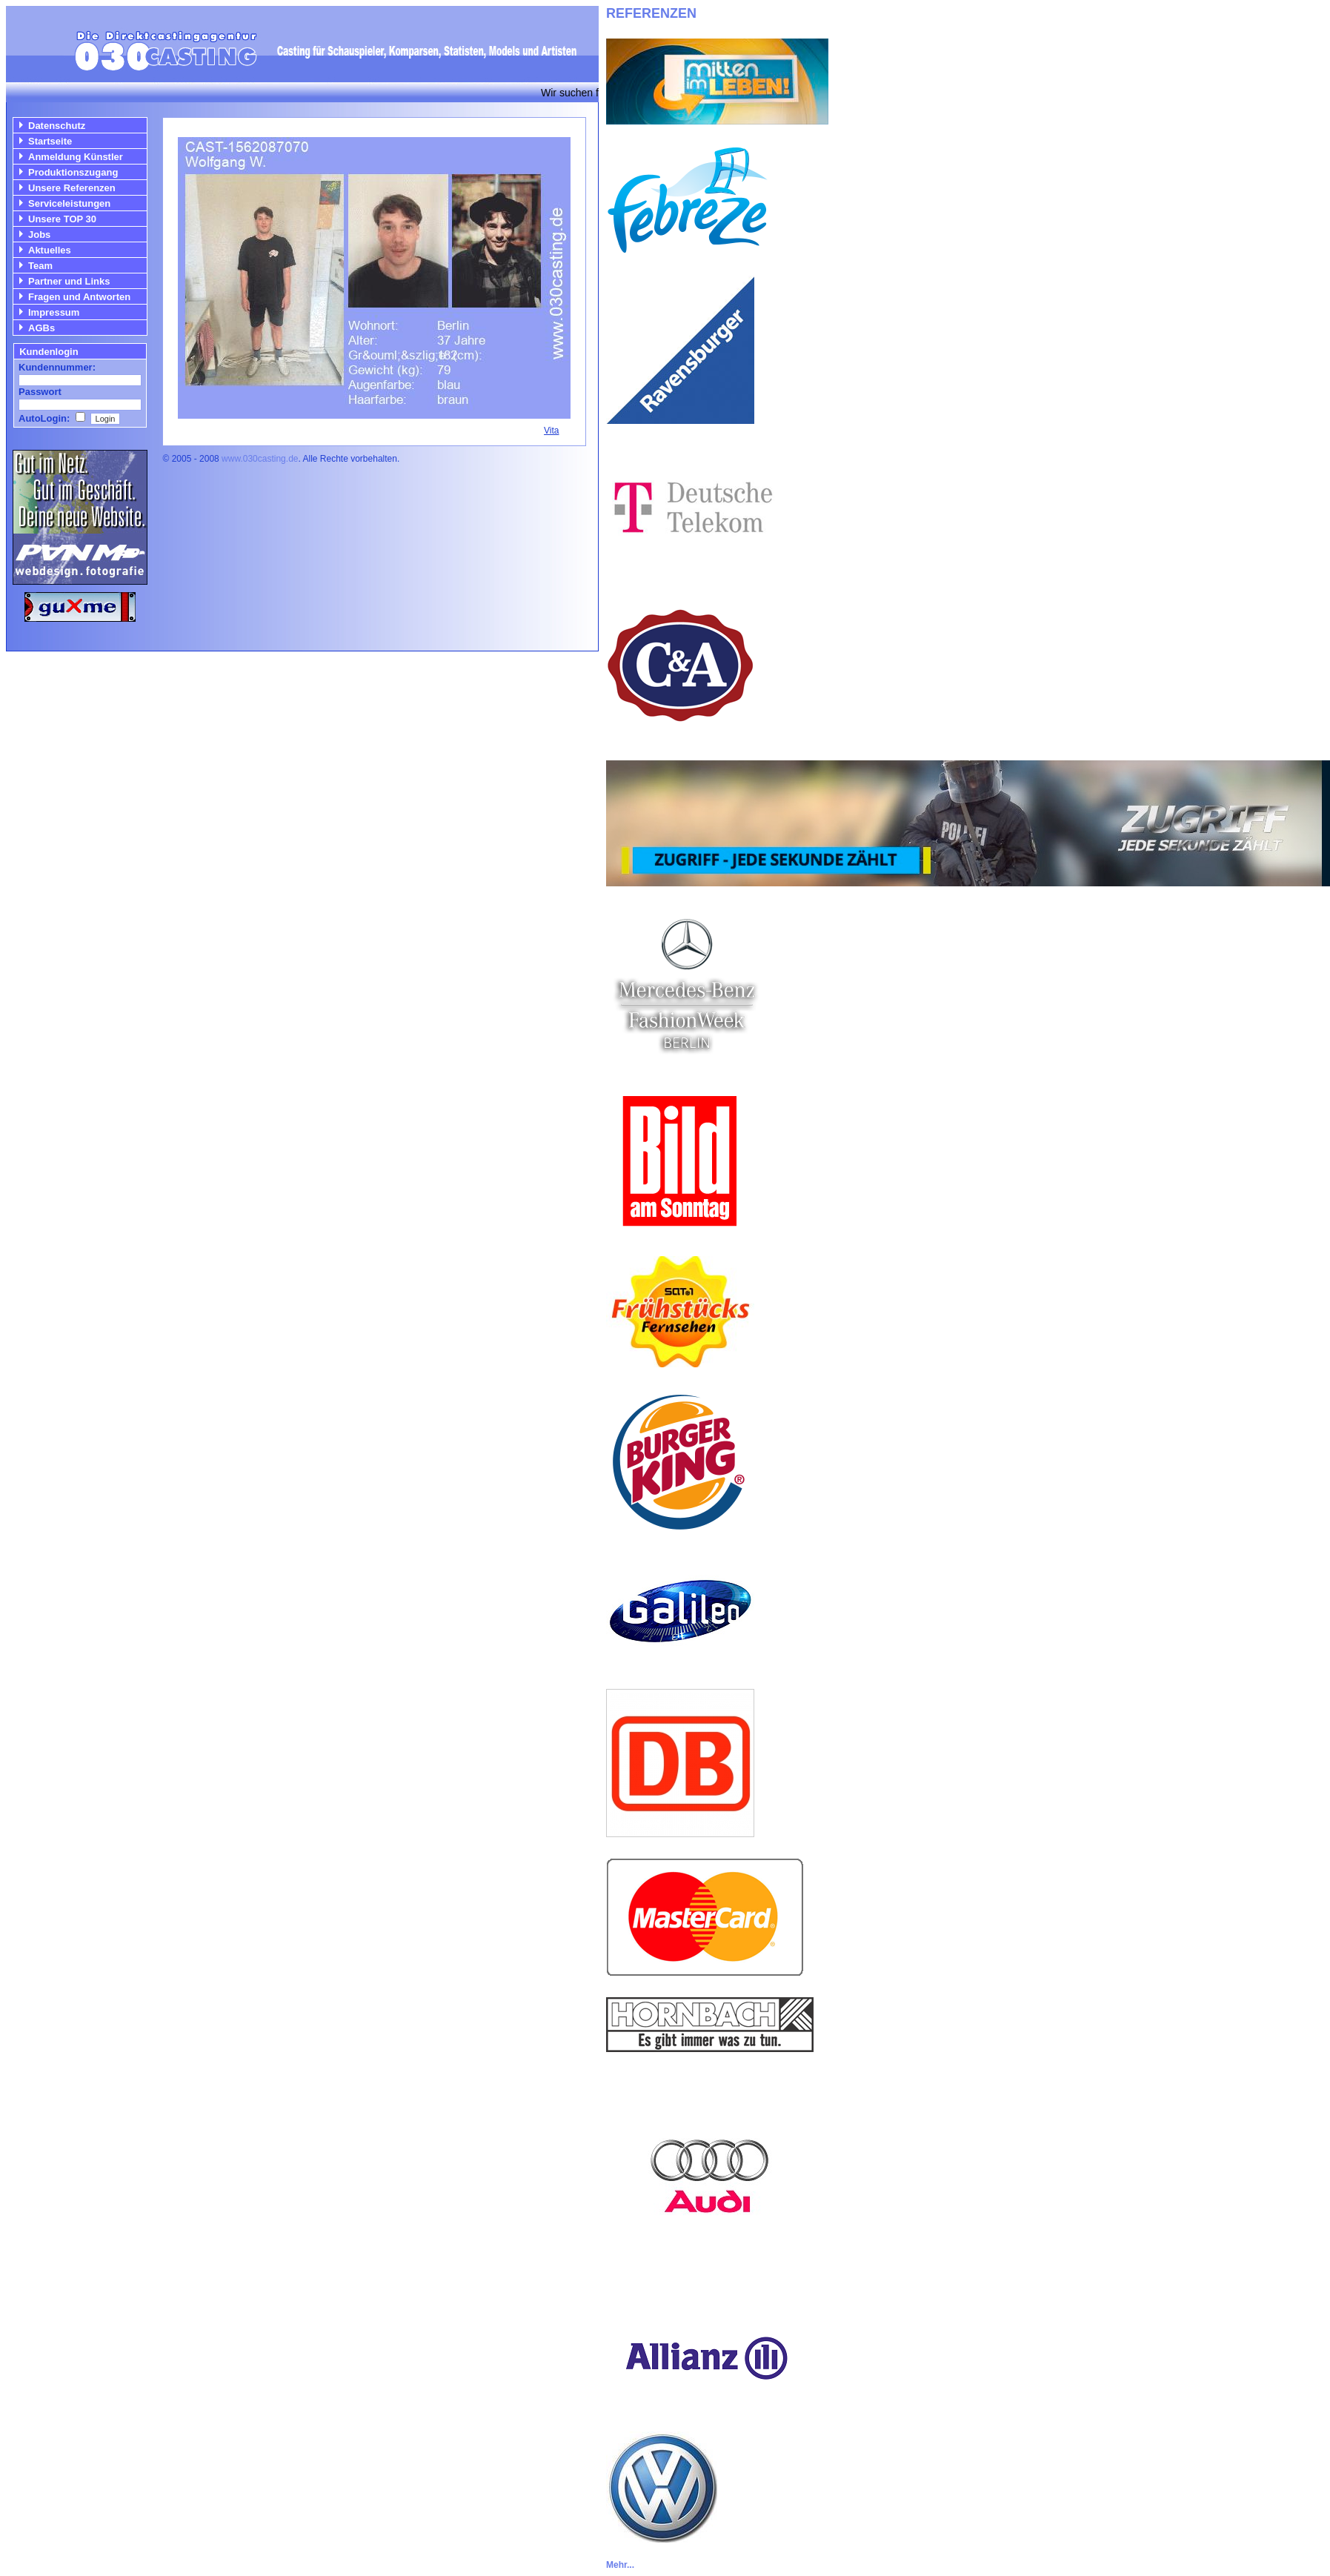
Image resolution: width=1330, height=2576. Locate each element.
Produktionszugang (73, 172)
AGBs (41, 327)
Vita (551, 430)
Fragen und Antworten (79, 296)
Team (40, 265)
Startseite (50, 141)
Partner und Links (69, 281)
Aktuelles (49, 250)
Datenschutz (56, 125)
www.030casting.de (260, 459)
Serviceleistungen (69, 203)
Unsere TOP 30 (62, 219)
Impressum (53, 312)
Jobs (39, 234)
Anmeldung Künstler (75, 156)
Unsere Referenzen (72, 187)
